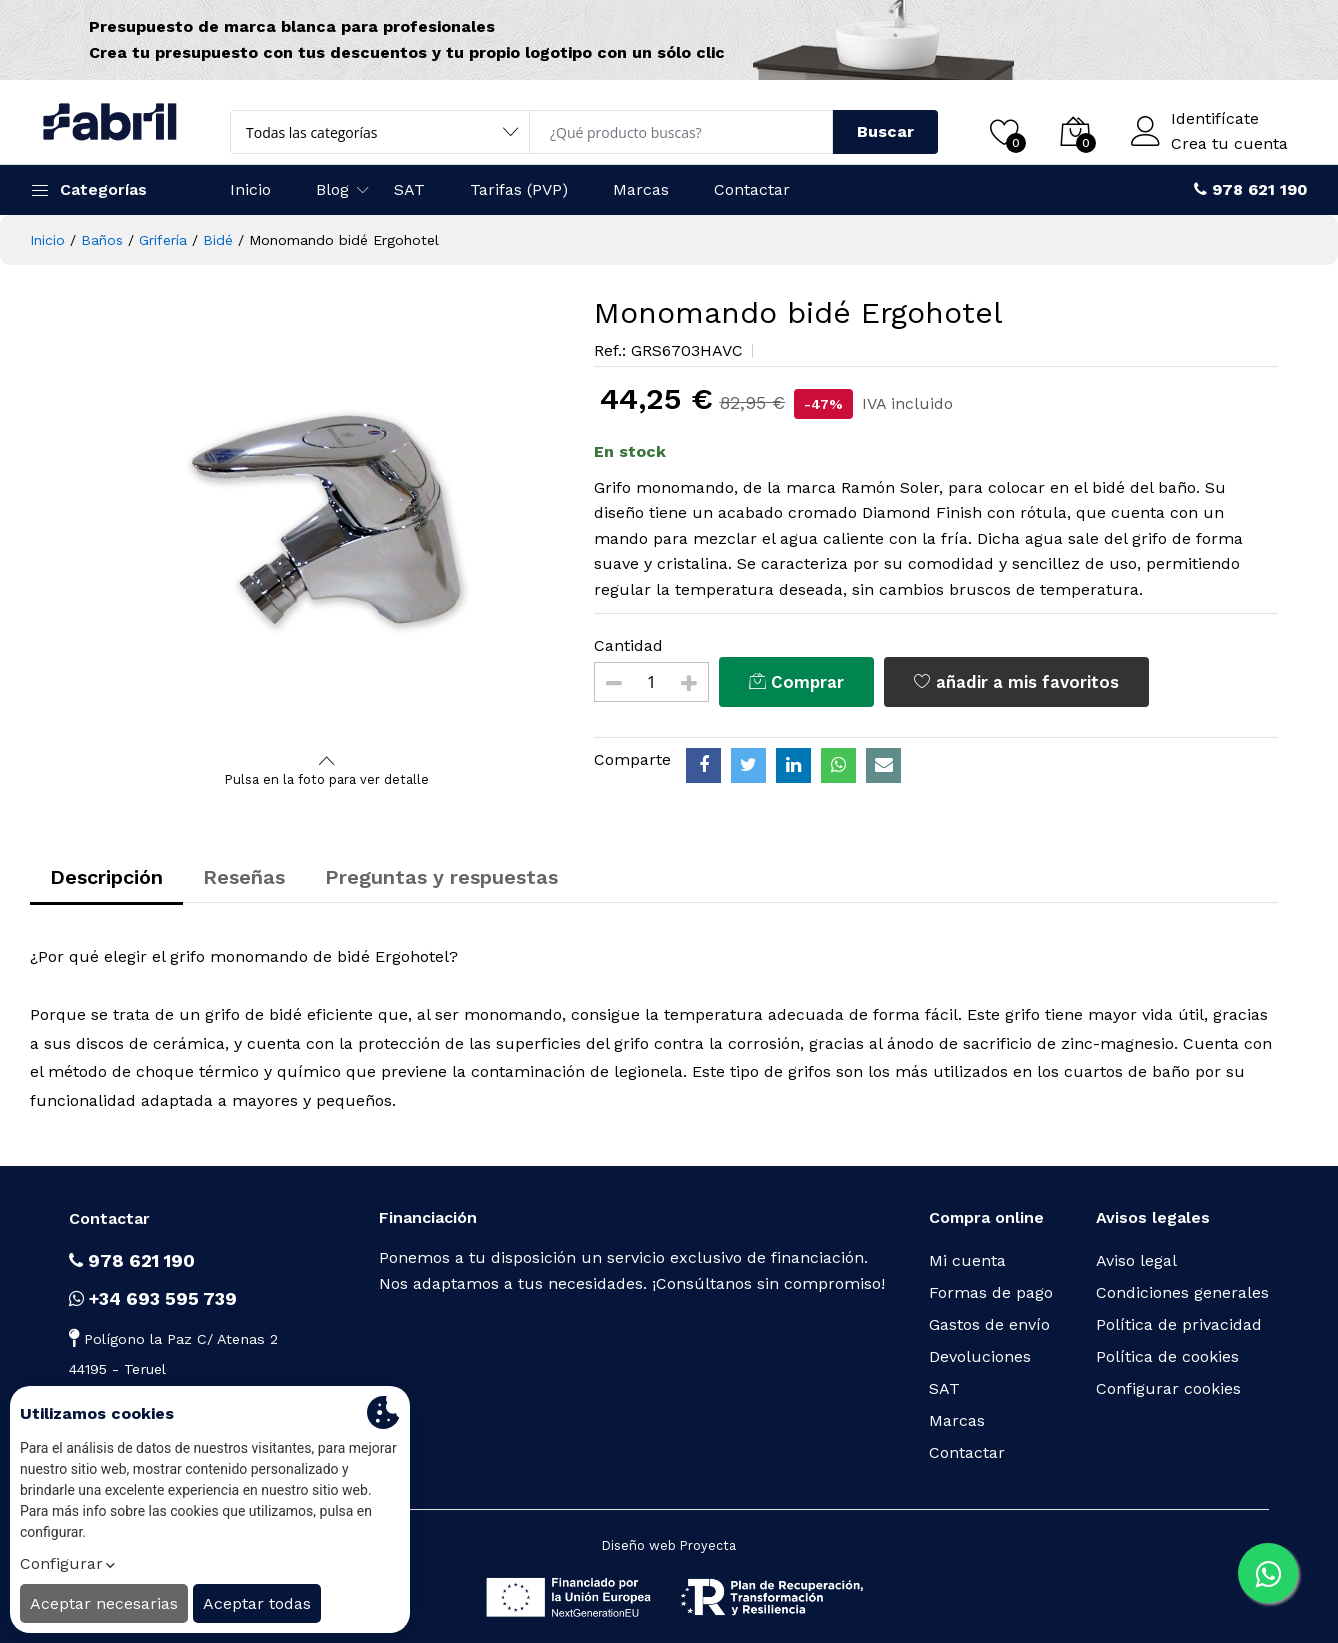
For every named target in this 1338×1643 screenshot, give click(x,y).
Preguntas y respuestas (441, 877)
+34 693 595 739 (153, 1298)
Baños (102, 240)
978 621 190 (132, 1260)
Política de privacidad (1179, 1324)
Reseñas (244, 877)
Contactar (752, 189)
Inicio (250, 189)
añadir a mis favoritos (1016, 682)
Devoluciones (980, 1356)
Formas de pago (991, 1292)
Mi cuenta (967, 1260)
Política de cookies (1167, 1356)
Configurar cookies (1168, 1388)
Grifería (163, 240)
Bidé (218, 240)
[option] (327, 522)
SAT (409, 189)
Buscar (885, 131)
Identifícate (1215, 119)
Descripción (106, 877)
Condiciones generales (1182, 1292)
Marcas (641, 189)
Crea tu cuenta (1229, 144)
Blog (332, 189)
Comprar (796, 682)
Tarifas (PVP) (519, 189)
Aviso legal (1136, 1260)
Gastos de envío (989, 1324)
